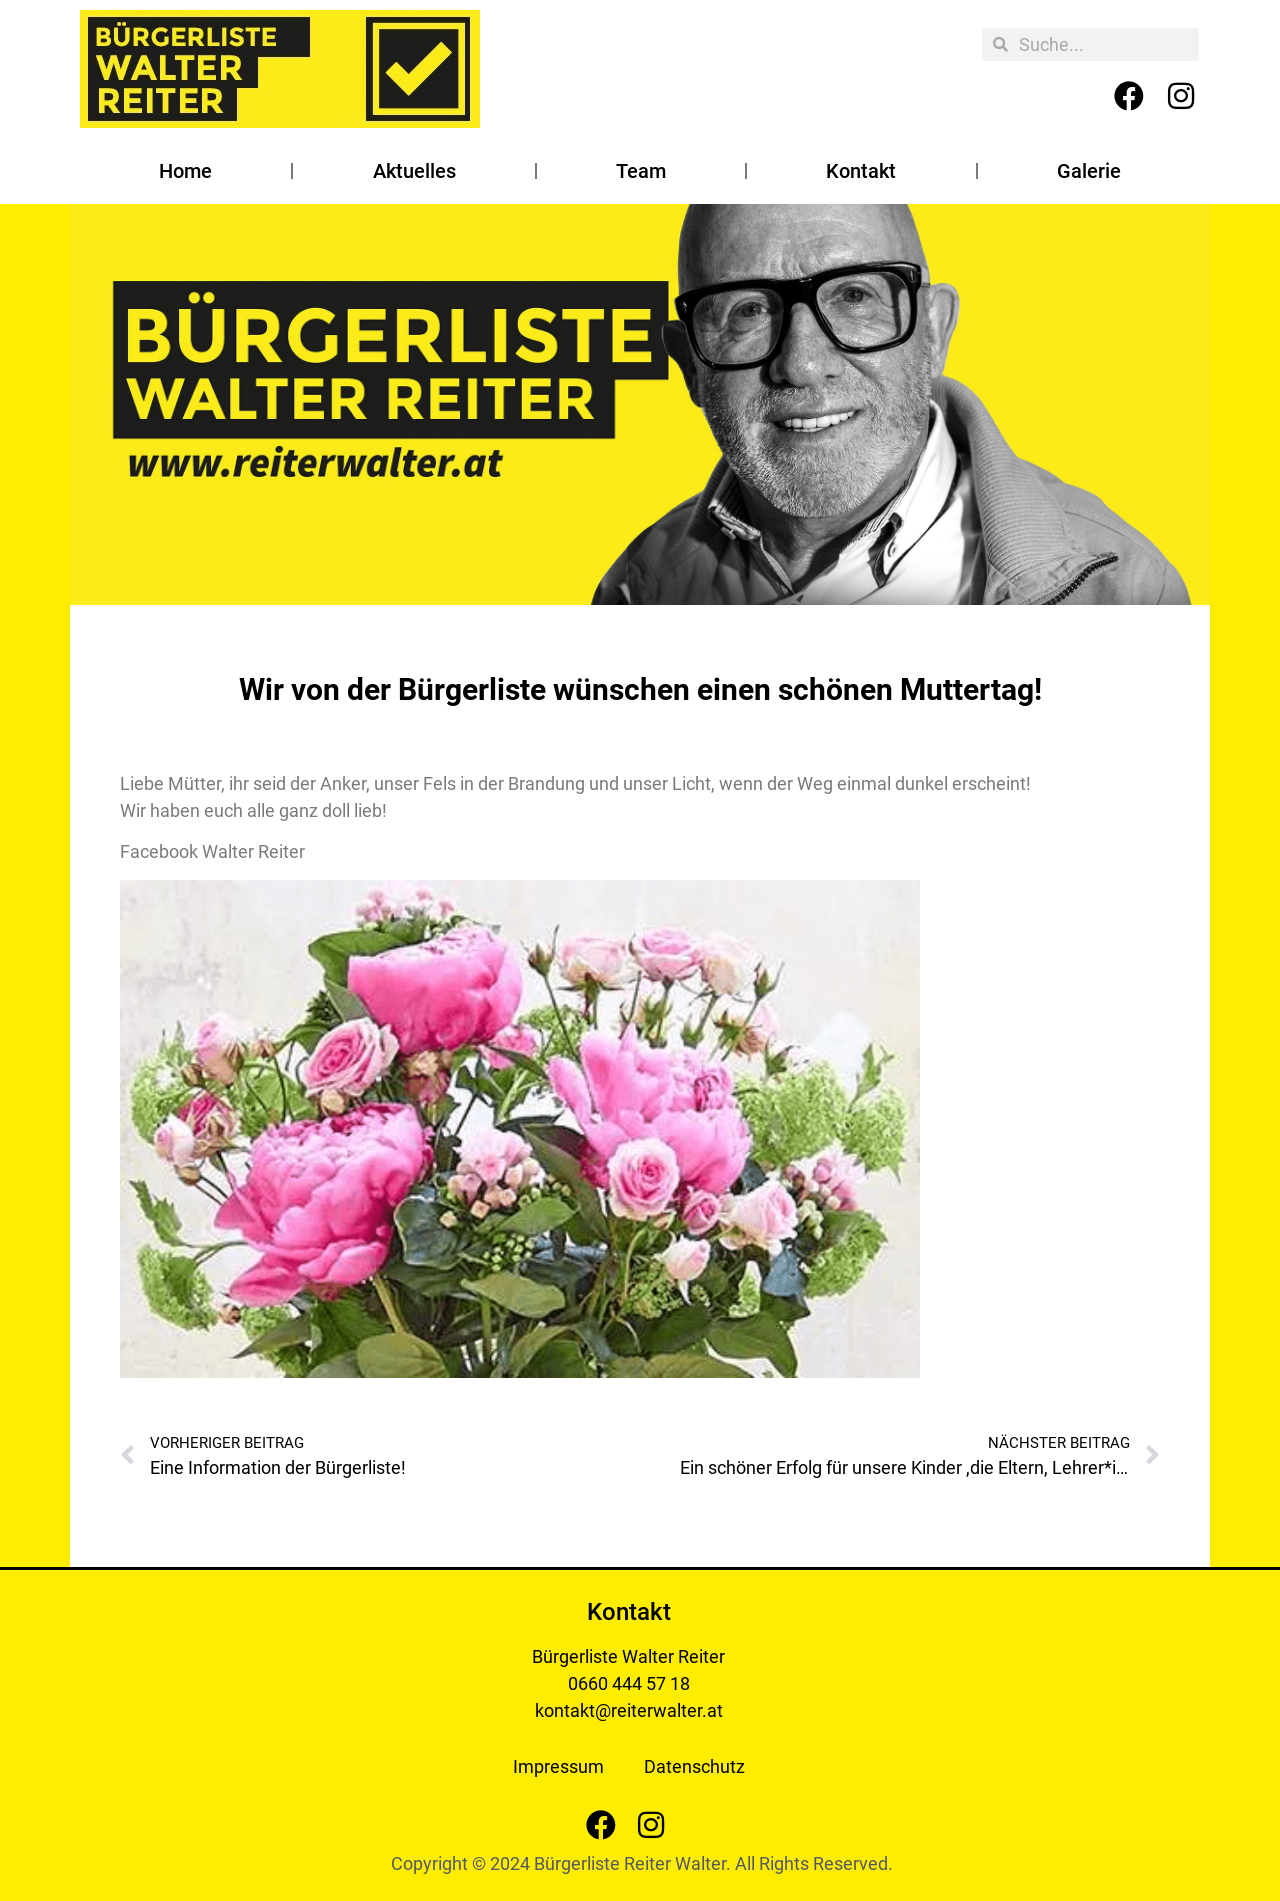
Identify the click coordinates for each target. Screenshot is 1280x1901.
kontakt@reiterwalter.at (629, 1710)
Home (185, 171)
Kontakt (861, 171)
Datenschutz (694, 1766)
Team (641, 171)
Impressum (558, 1766)
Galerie (1089, 171)
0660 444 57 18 (629, 1683)
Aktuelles (414, 171)
